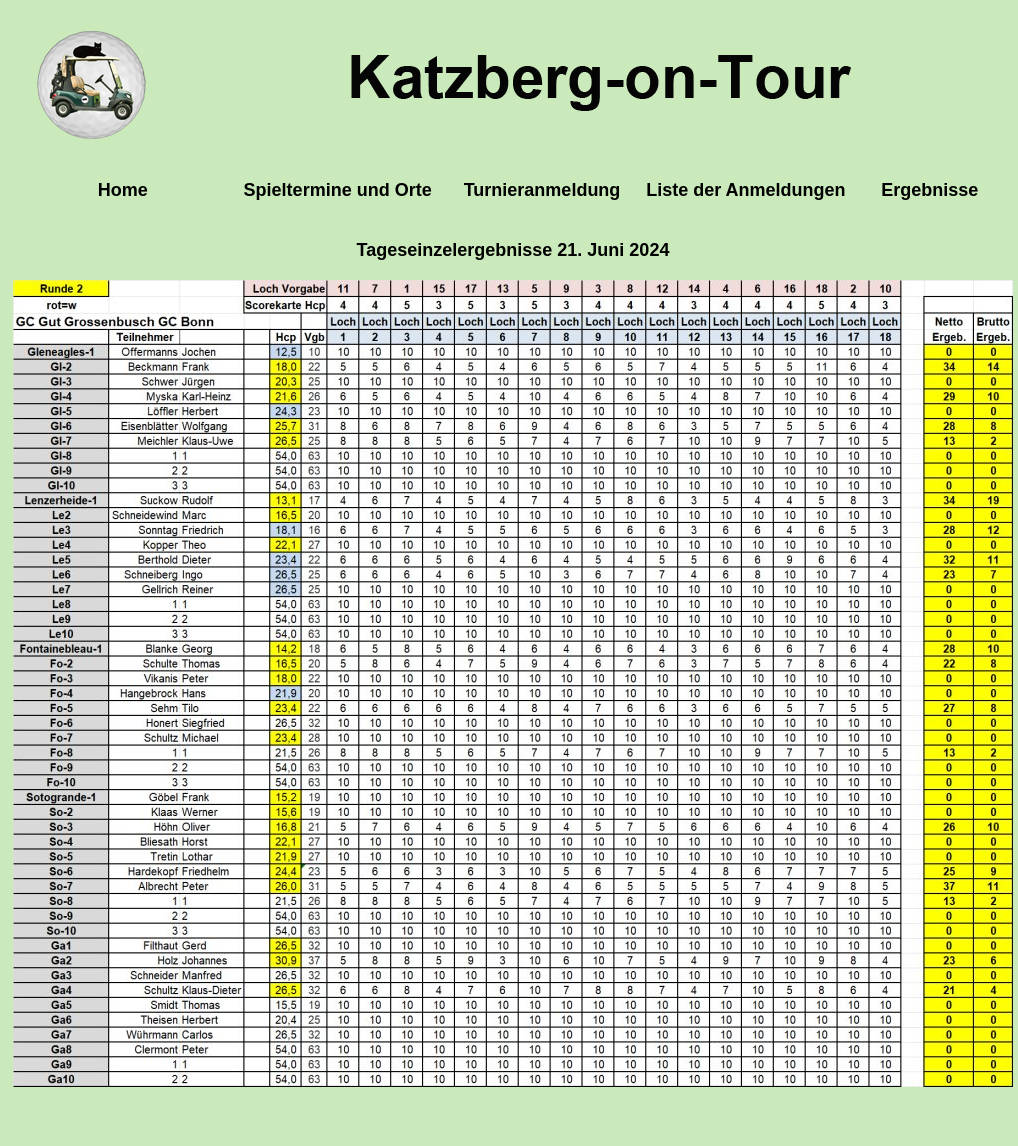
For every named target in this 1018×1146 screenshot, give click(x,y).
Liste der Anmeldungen (745, 190)
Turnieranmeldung (542, 190)
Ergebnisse (929, 190)
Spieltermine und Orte (338, 190)
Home (123, 190)
